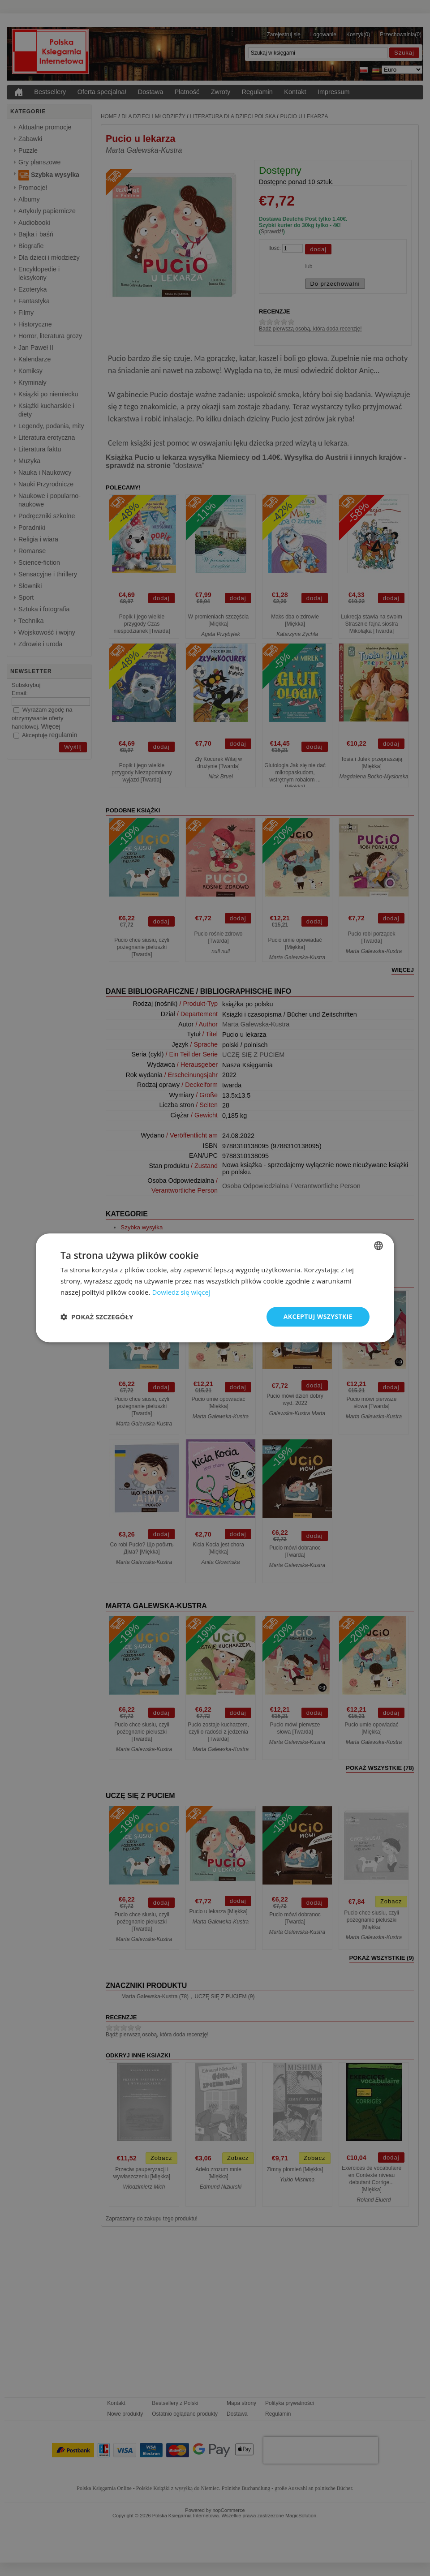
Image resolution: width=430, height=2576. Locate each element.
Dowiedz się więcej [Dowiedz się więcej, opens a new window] (181, 1292)
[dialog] (215, 1287)
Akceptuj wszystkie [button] (318, 1316)
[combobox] (378, 1245)
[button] (96, 1317)
